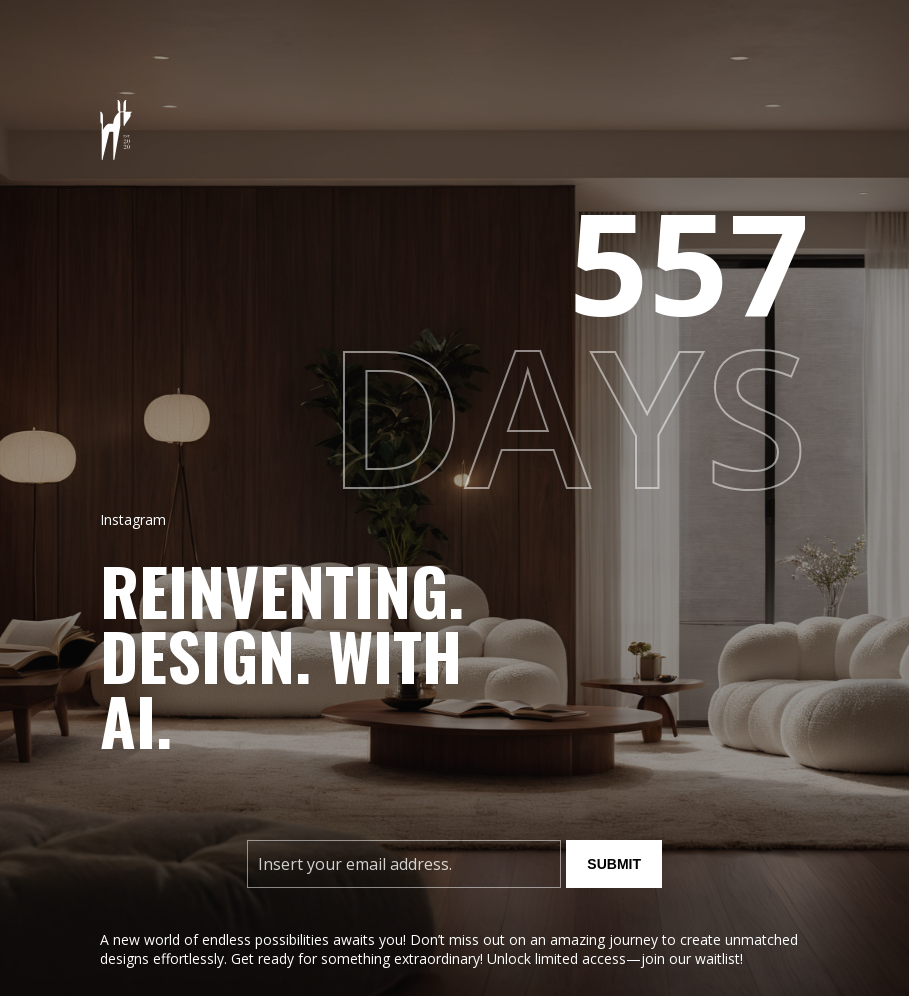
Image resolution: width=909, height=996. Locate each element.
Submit (614, 864)
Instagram (133, 519)
